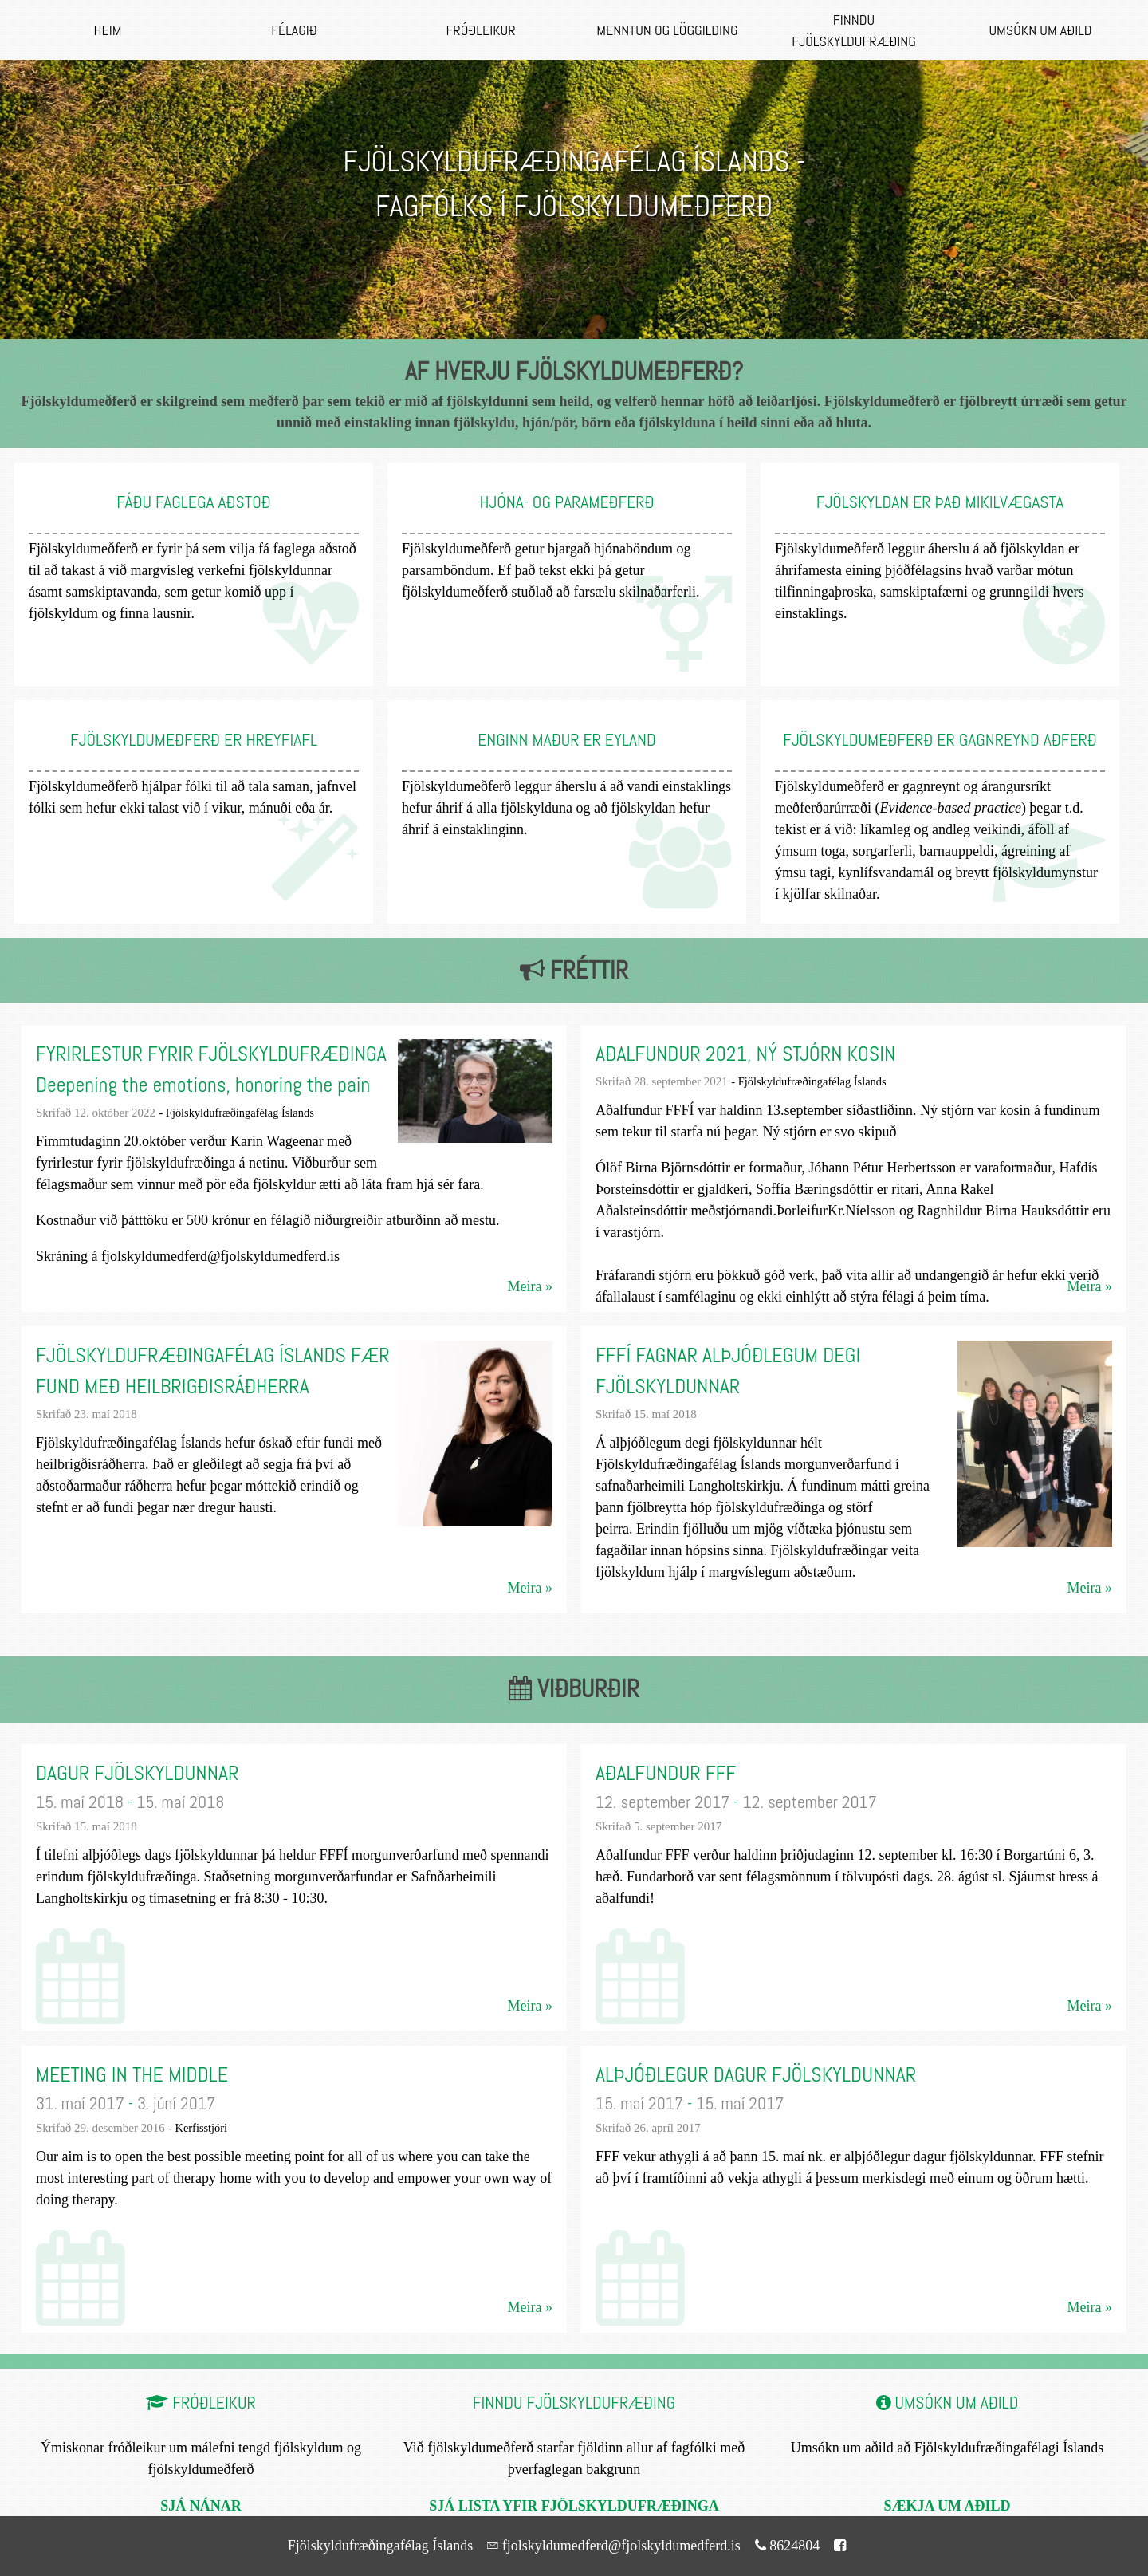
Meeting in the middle (132, 2075)
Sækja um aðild (946, 2505)
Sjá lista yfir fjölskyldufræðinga (574, 2505)
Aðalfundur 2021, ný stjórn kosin (745, 1054)
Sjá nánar (201, 2505)
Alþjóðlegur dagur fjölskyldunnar (756, 2075)
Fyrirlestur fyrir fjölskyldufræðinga (211, 1054)
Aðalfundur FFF (666, 1773)
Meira (525, 1286)
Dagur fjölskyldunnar (137, 1773)
